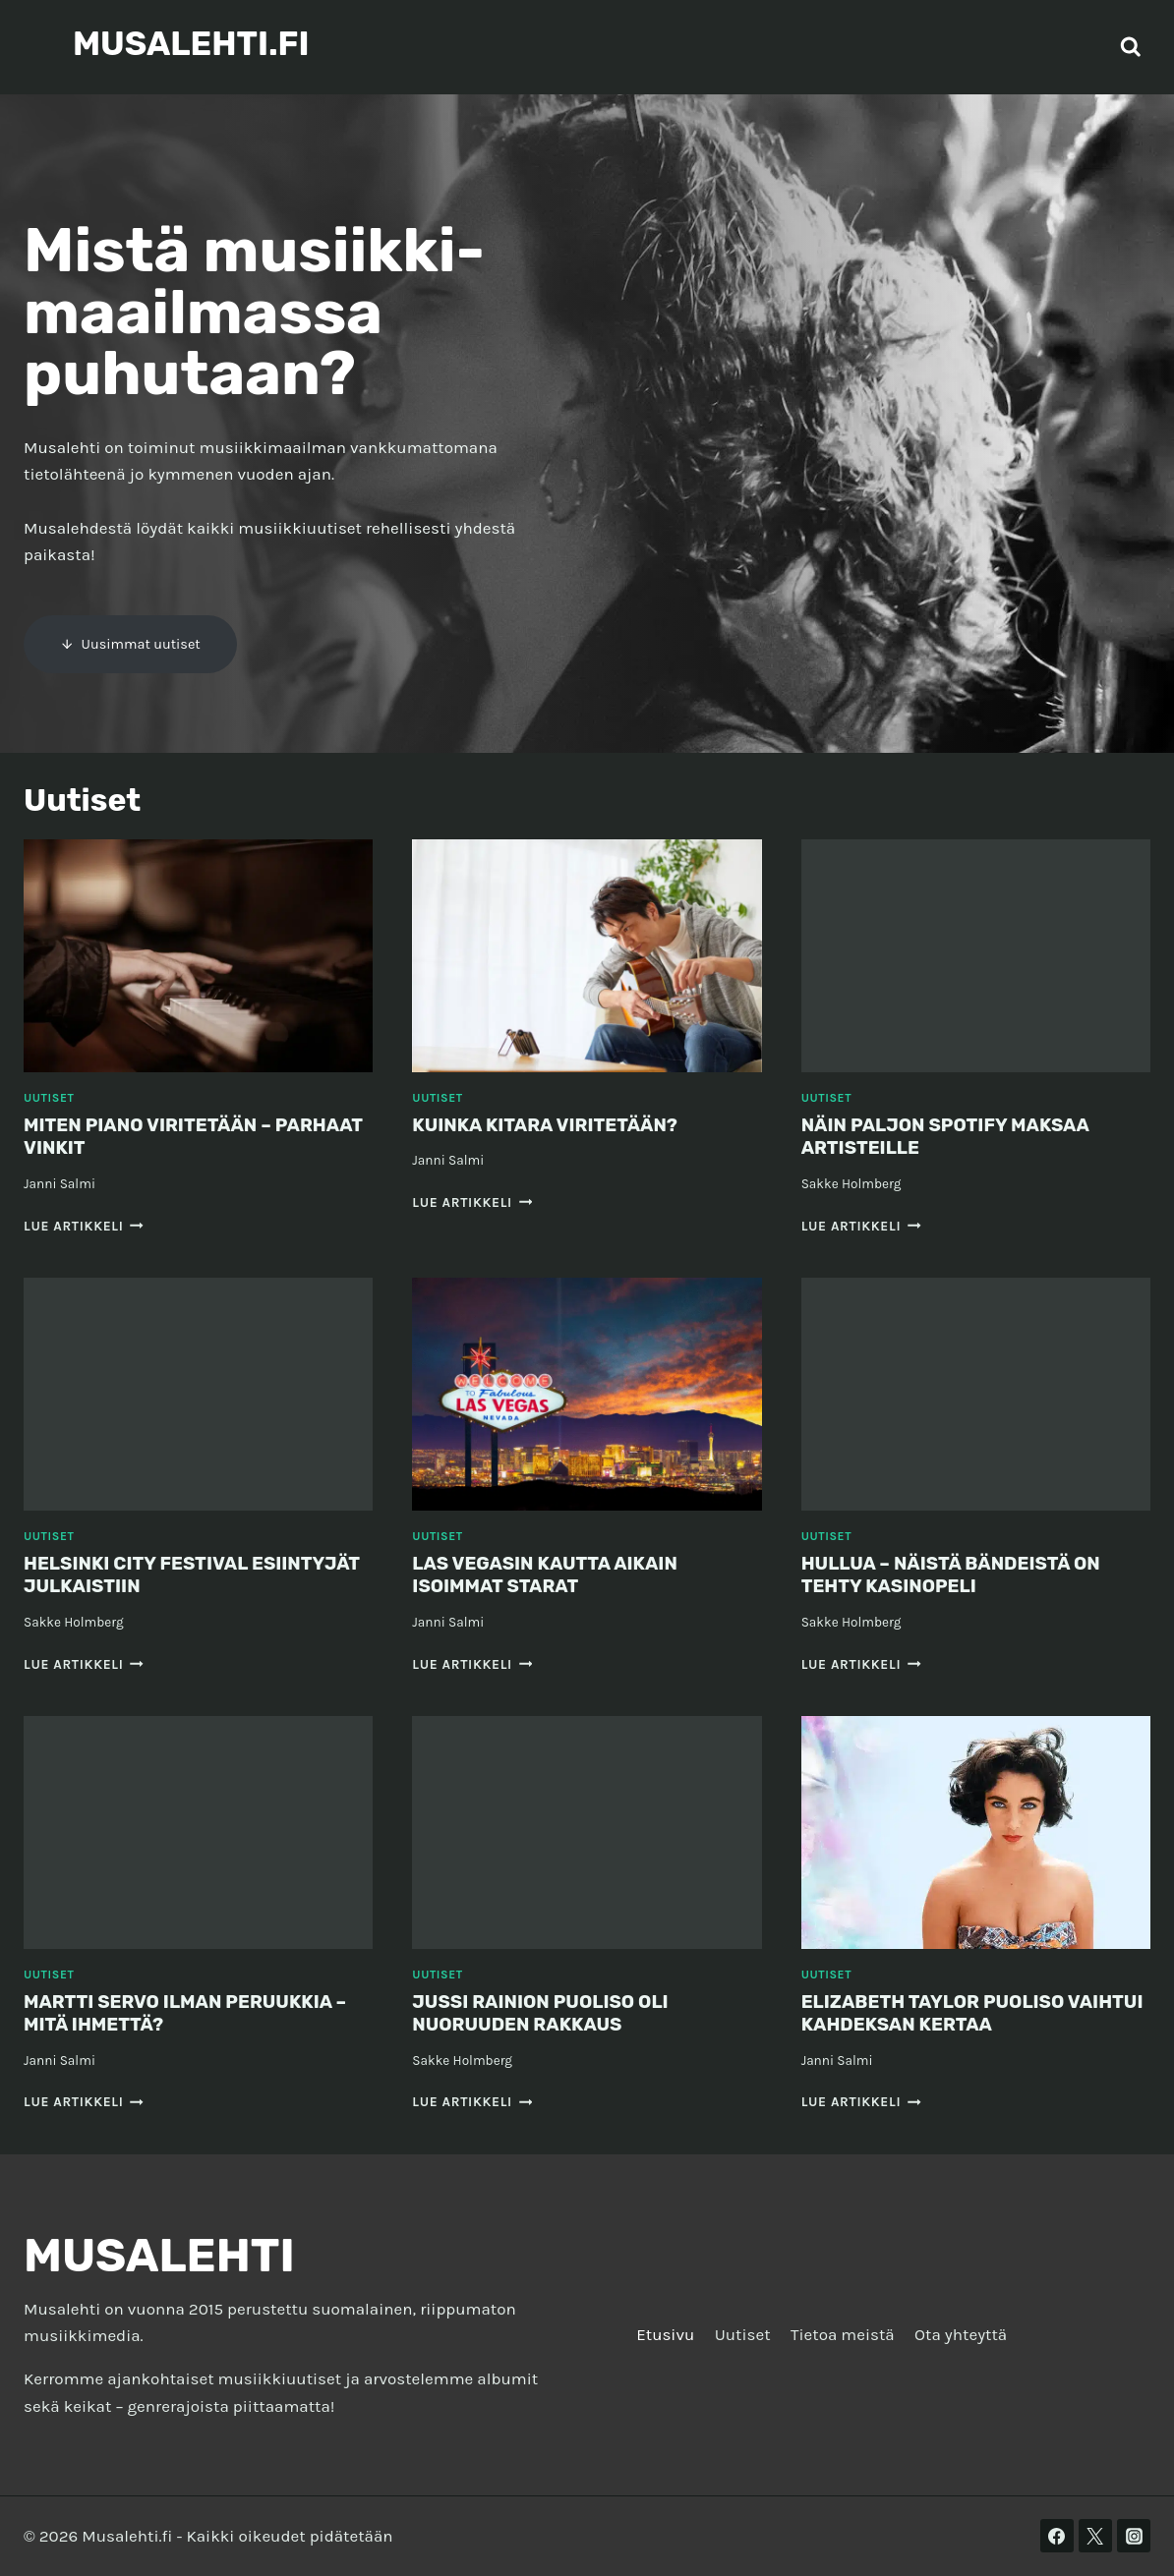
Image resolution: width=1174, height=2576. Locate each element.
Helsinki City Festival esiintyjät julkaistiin (144, 1574)
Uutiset (49, 1098)
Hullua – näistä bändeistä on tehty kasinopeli (959, 1574)
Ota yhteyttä (960, 2334)
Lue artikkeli (84, 1226)
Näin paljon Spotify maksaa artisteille (953, 1136)
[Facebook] (1057, 2535)
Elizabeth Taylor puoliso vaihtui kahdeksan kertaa (944, 2012)
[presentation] (198, 955)
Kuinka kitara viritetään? (552, 1124)
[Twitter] (1095, 2535)
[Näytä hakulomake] (1130, 47)
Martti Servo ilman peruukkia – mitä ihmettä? (195, 2012)
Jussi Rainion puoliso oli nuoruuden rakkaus (547, 2012)
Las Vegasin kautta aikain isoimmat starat (552, 1574)
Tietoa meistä (843, 2334)
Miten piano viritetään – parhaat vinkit (155, 1136)
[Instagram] (1133, 2535)
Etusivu (665, 2334)
